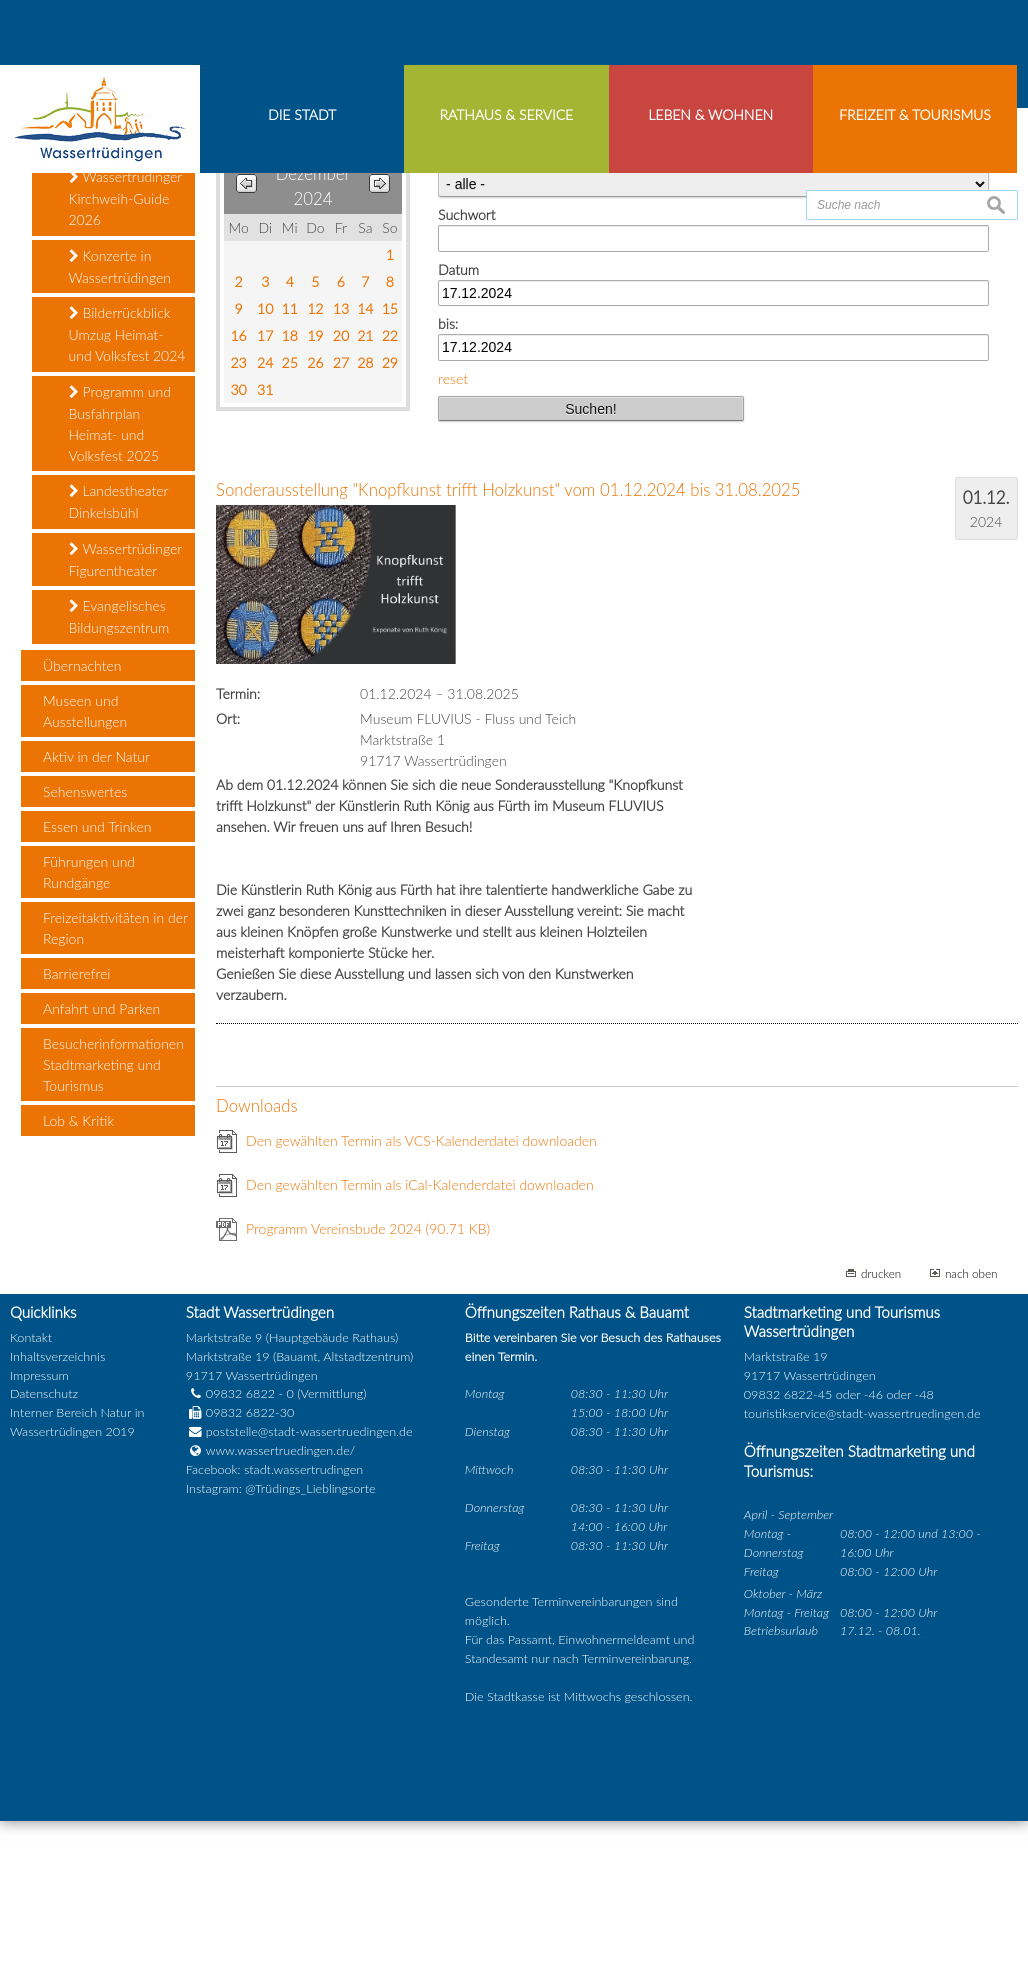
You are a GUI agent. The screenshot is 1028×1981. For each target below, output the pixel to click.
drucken (881, 1434)
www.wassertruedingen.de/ (280, 1611)
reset (453, 538)
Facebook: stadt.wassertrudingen (274, 1630)
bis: (448, 484)
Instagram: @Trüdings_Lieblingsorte (281, 1649)
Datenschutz (44, 1554)
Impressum (39, 1535)
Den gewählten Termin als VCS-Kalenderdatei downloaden (421, 1301)
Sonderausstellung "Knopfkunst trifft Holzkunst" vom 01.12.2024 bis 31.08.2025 (508, 650)
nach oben (971, 1434)
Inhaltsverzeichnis (57, 1516)
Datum (458, 429)
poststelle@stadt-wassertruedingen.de (309, 1592)
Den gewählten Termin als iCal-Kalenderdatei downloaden (420, 1345)
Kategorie (467, 321)
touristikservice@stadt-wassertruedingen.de (862, 1573)
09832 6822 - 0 (240, 1554)
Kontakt (31, 1497)
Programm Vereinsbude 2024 (368, 1389)
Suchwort (466, 375)
